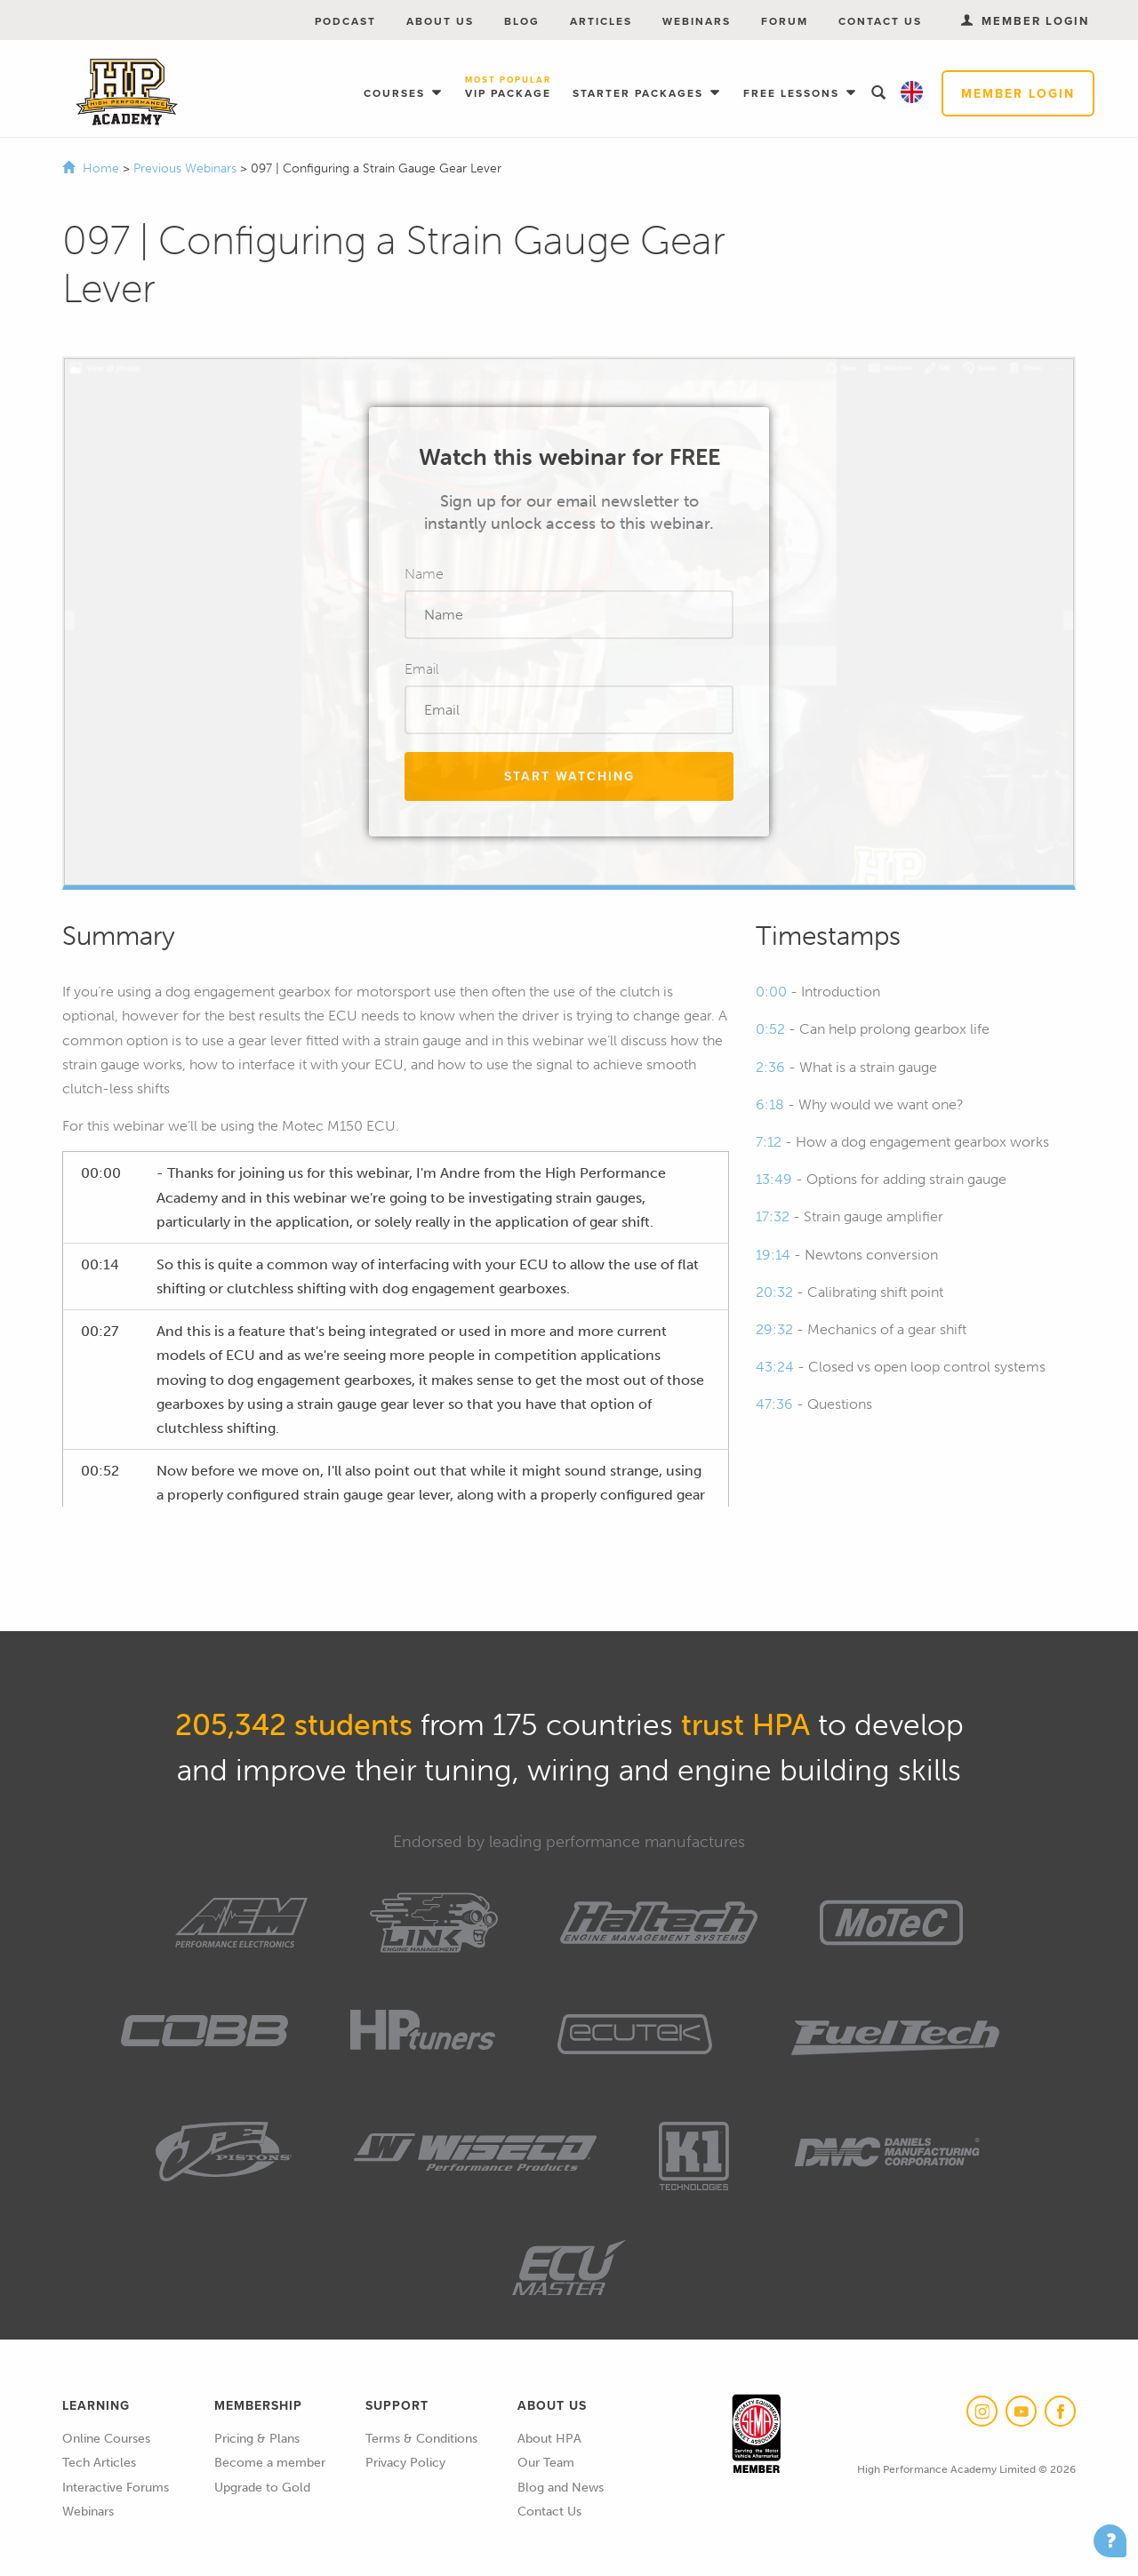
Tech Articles (99, 2462)
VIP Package (508, 88)
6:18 (770, 1104)
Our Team (545, 2462)
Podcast (345, 20)
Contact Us (880, 20)
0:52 (770, 1028)
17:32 (772, 1216)
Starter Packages (640, 92)
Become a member (269, 2462)
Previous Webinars (186, 168)
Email (422, 668)
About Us (440, 20)
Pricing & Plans (257, 2438)
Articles (601, 20)
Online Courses (106, 2438)
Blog (522, 20)
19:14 (773, 1254)
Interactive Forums (115, 2487)
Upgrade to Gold (262, 2487)
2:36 (770, 1067)
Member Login (1018, 93)
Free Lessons (793, 92)
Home (101, 168)
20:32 (774, 1292)
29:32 (774, 1329)
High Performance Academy (127, 92)
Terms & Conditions (421, 2438)
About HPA (549, 2438)
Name (424, 573)
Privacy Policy (405, 2462)
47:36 (774, 1404)
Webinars (696, 20)
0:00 (771, 991)
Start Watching (569, 776)
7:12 (768, 1141)
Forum (784, 20)
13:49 (774, 1179)
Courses (396, 92)
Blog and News (560, 2487)
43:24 (775, 1366)
